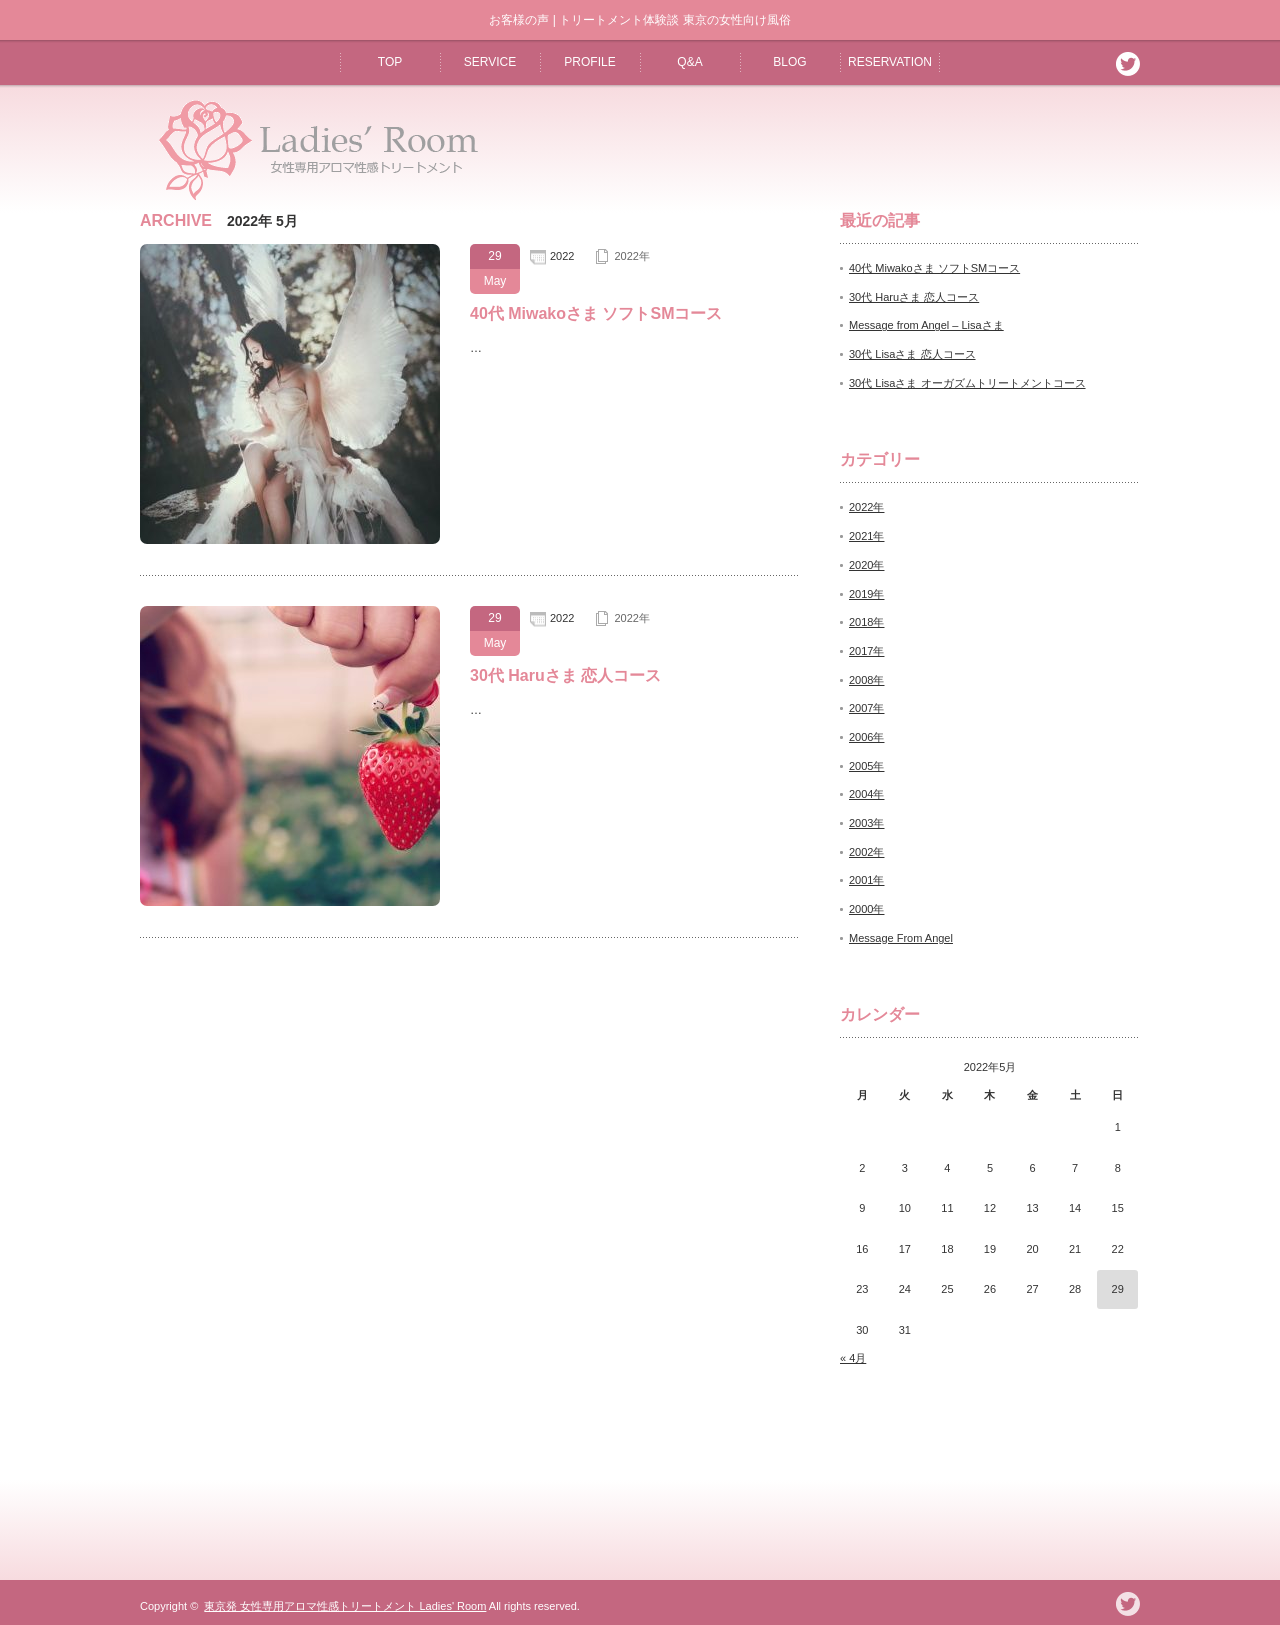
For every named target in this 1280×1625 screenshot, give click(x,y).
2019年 (866, 594)
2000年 (866, 909)
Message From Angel (901, 938)
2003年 (866, 823)
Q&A (689, 62)
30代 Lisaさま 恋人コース (912, 354)
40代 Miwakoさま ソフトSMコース (596, 313)
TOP (390, 62)
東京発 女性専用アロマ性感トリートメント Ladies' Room (345, 1606)
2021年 (866, 536)
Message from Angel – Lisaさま (926, 325)
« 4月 (853, 1358)
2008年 (866, 680)
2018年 (866, 622)
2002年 (866, 852)
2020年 (866, 565)
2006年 (866, 737)
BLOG (789, 62)
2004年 (866, 794)
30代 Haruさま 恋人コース (565, 675)
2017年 (866, 651)
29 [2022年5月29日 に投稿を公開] (1118, 1289)
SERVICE (490, 62)
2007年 (866, 708)
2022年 (631, 256)
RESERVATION (890, 62)
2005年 (866, 766)
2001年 (866, 880)
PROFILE (589, 62)
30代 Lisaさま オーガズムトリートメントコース (967, 383)
